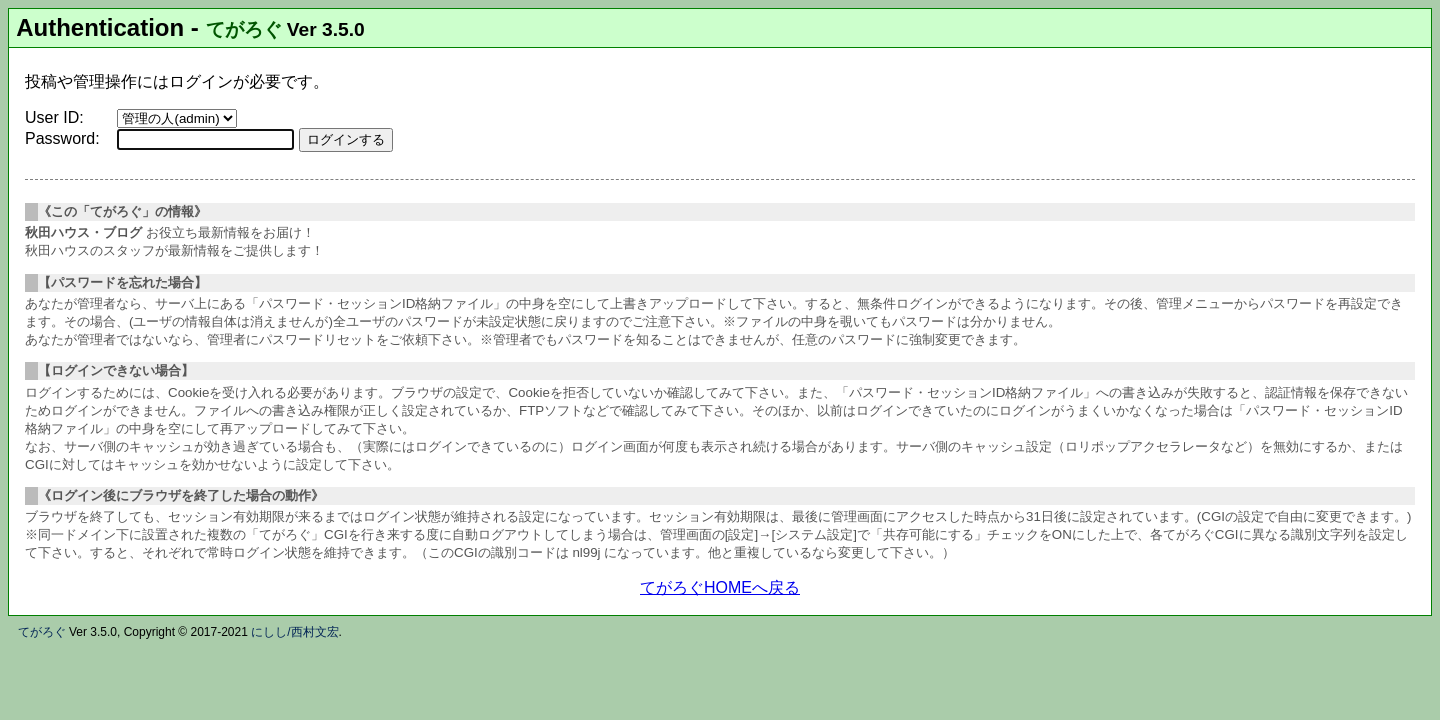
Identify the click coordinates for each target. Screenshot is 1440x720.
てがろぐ (244, 29)
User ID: (54, 117)
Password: (62, 138)
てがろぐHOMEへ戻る (720, 587)
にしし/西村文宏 (294, 632)
